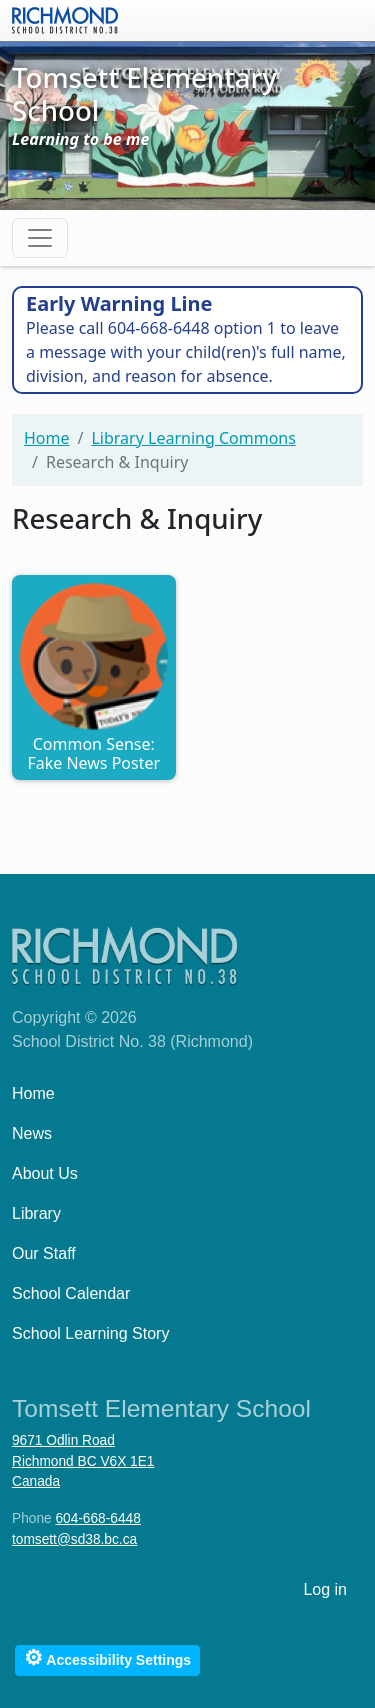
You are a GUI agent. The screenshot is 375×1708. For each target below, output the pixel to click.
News (32, 1133)
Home (47, 438)
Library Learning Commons (193, 438)
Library (36, 1213)
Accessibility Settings (107, 1657)
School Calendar (71, 1293)
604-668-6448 (97, 1518)
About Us (45, 1173)
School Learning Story (90, 1333)
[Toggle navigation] (40, 238)
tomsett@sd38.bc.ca (74, 1539)
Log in (325, 1589)
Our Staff (44, 1253)
